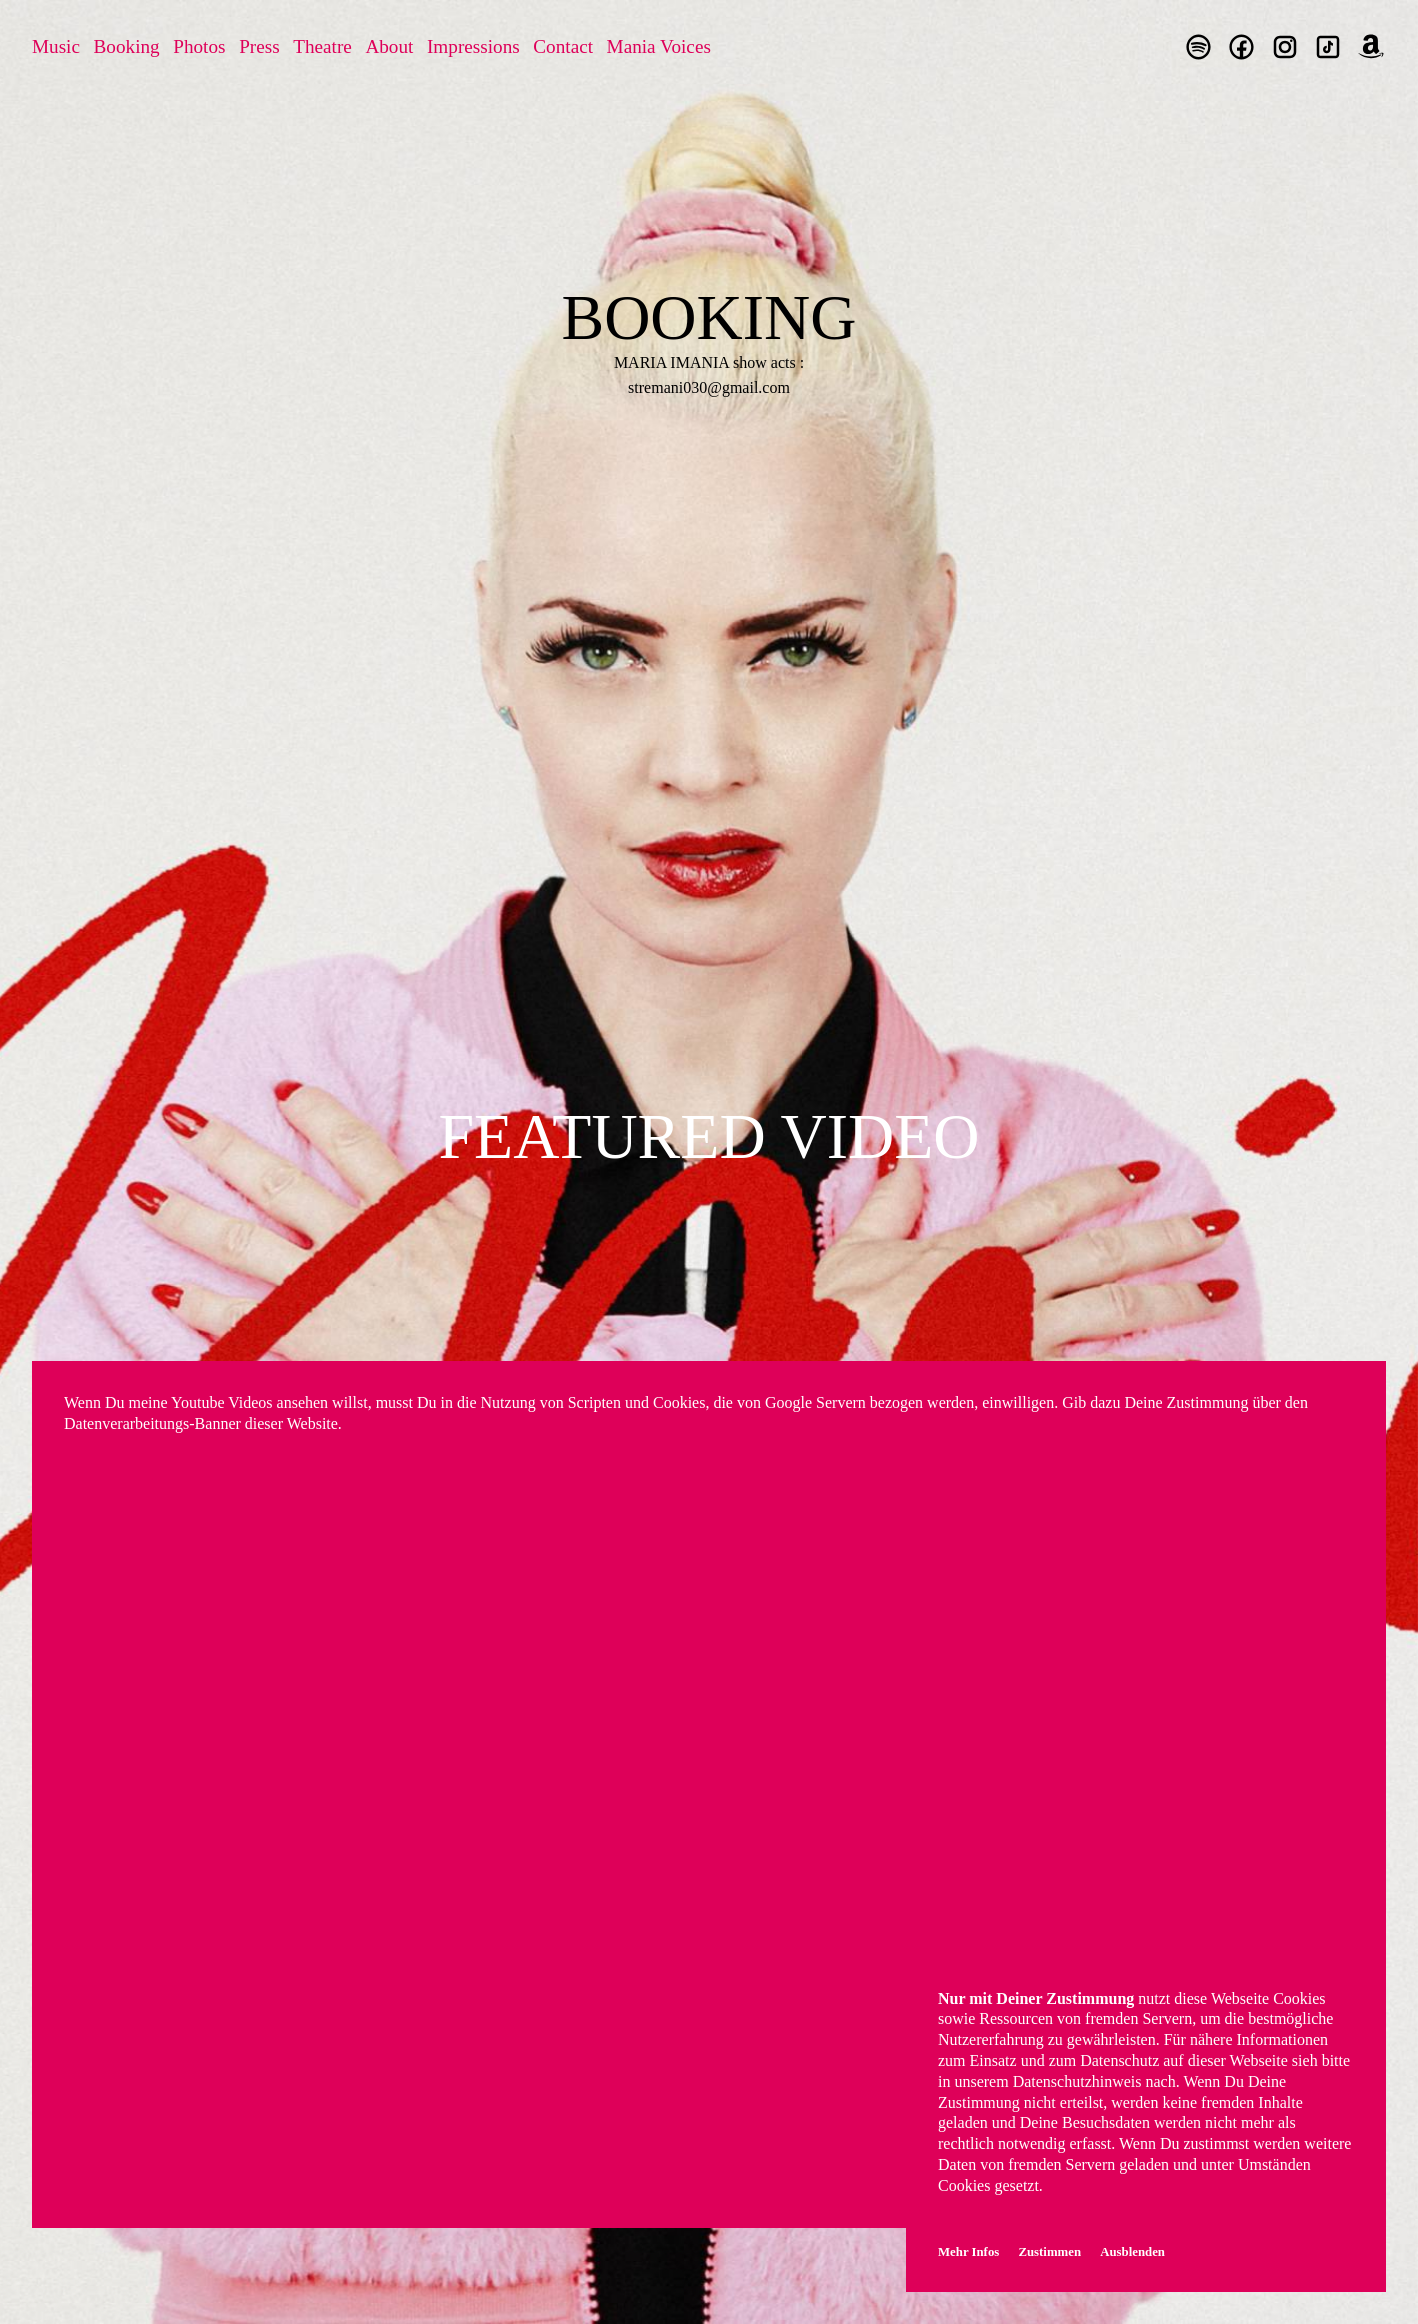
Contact (563, 46)
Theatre (322, 46)
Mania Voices (659, 46)
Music (56, 46)
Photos (199, 46)
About (389, 46)
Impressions (473, 46)
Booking (127, 46)
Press (259, 46)
